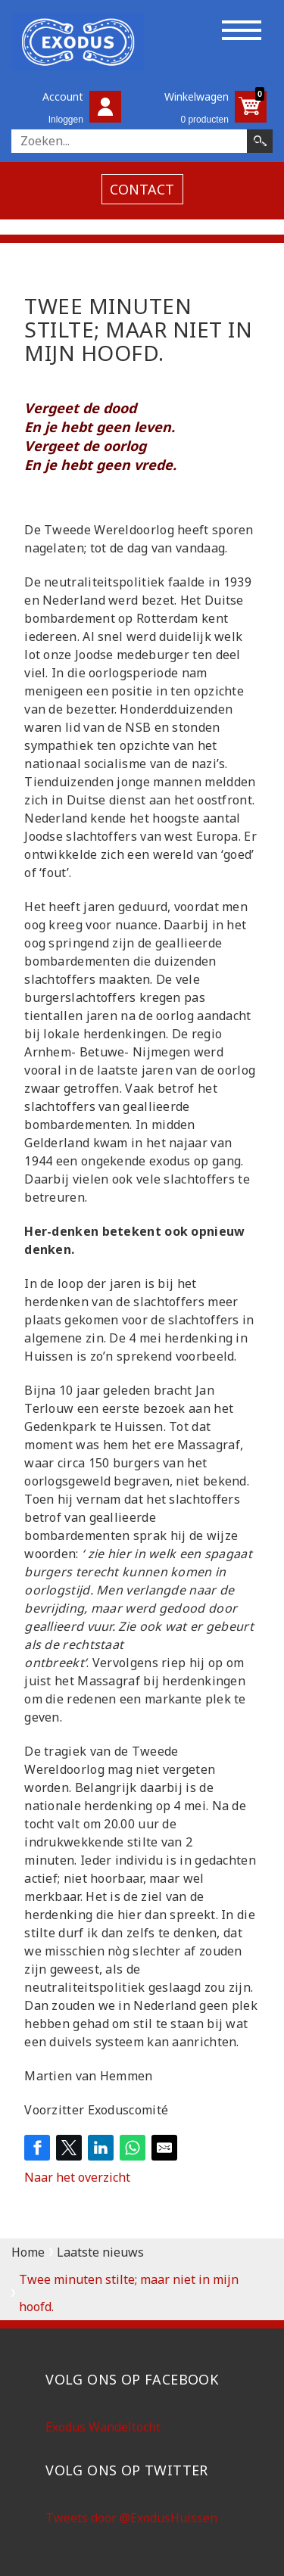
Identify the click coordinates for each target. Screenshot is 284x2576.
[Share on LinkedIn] (101, 2148)
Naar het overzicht (77, 2177)
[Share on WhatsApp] (132, 2148)
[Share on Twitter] (69, 2148)
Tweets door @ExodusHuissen (131, 2517)
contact (142, 189)
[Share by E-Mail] (164, 2148)
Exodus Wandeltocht (103, 2427)
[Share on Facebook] (37, 2148)
